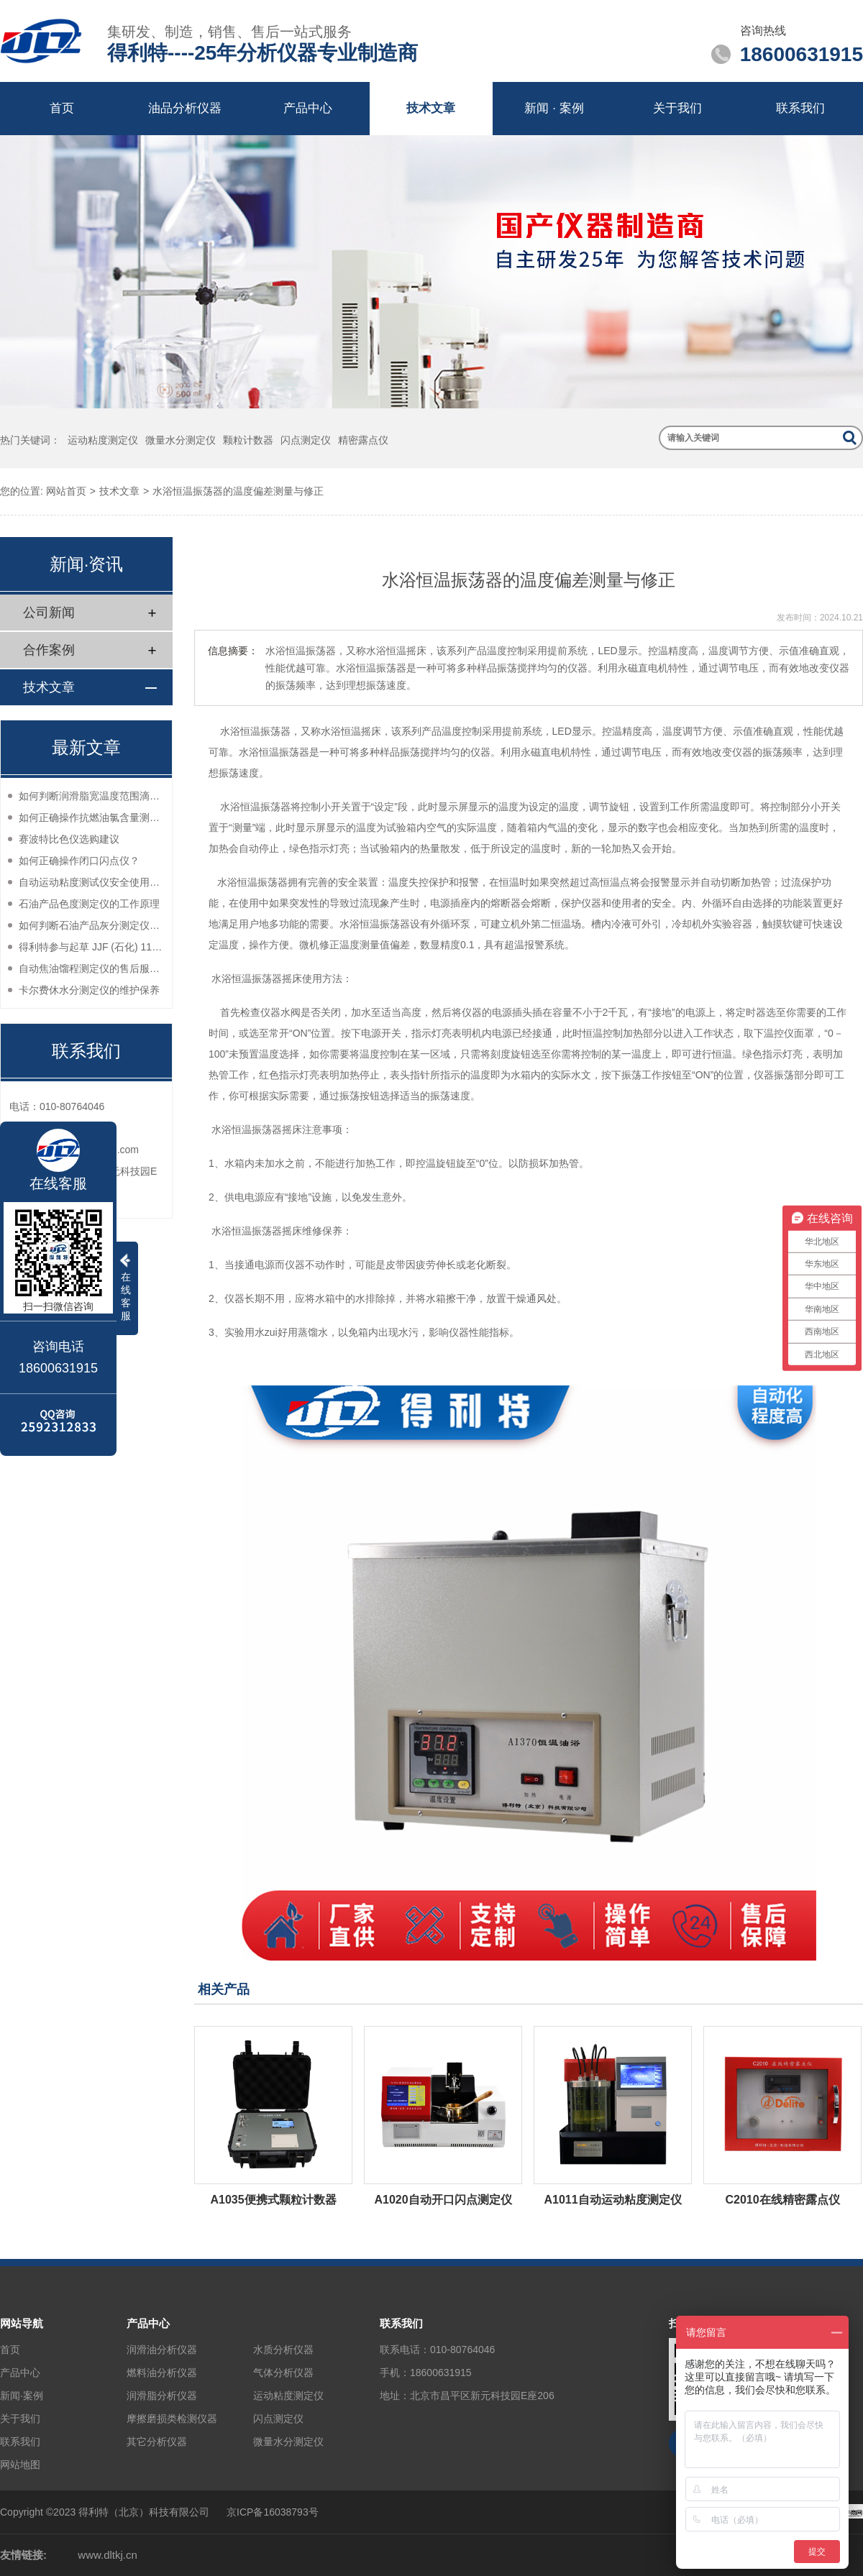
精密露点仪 (363, 440)
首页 (62, 108)
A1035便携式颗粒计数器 (273, 2200)
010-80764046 (462, 2349)
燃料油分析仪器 (162, 2372)
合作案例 (49, 650)
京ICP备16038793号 (273, 2512)
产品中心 (307, 108)
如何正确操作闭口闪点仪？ (79, 860)
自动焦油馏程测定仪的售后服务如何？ (92, 968)
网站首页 (66, 491)
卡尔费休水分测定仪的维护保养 (89, 990)
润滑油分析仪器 (162, 2349)
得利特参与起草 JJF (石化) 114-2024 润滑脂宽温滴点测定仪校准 (92, 947)
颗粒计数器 (248, 440)
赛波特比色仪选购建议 (69, 839)
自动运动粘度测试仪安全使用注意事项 (92, 882)
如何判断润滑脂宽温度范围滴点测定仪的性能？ (92, 796)
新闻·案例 (21, 2395)
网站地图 (20, 2464)
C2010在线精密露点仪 (782, 2200)
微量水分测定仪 (180, 440)
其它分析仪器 (157, 2441)
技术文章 (430, 108)
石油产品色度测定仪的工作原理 (89, 903)
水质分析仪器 (283, 2349)
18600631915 (441, 2372)
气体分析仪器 (283, 2372)
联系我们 (800, 108)
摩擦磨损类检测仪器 (172, 2418)
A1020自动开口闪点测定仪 (442, 2200)
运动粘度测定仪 (103, 440)
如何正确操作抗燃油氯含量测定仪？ (92, 817)
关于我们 (677, 108)
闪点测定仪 (305, 440)
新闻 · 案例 (553, 108)
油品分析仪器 (185, 108)
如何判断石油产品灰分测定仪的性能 (92, 925)
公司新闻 (49, 612)
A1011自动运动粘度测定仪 (612, 2200)
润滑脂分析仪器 (162, 2395)
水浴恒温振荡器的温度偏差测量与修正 (238, 491)
